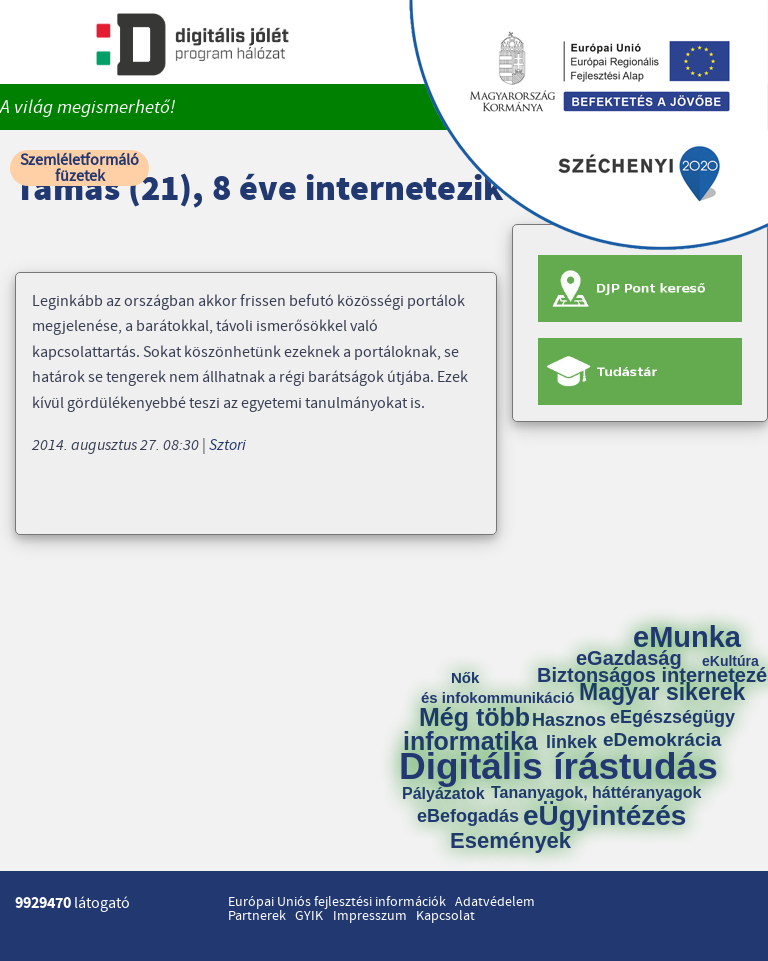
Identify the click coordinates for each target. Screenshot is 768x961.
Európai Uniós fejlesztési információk (337, 902)
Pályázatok (443, 794)
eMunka (687, 637)
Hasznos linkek (576, 731)
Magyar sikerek (662, 692)
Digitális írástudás (558, 766)
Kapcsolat (445, 916)
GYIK (309, 916)
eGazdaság (629, 658)
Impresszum (370, 916)
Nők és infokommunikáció (497, 687)
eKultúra (730, 661)
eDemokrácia (662, 739)
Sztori (227, 445)
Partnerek (257, 916)
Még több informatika (470, 729)
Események (510, 841)
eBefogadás (468, 816)
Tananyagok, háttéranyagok (596, 793)
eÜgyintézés (604, 816)
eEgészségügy (672, 717)
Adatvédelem (495, 902)
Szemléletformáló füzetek (79, 168)
